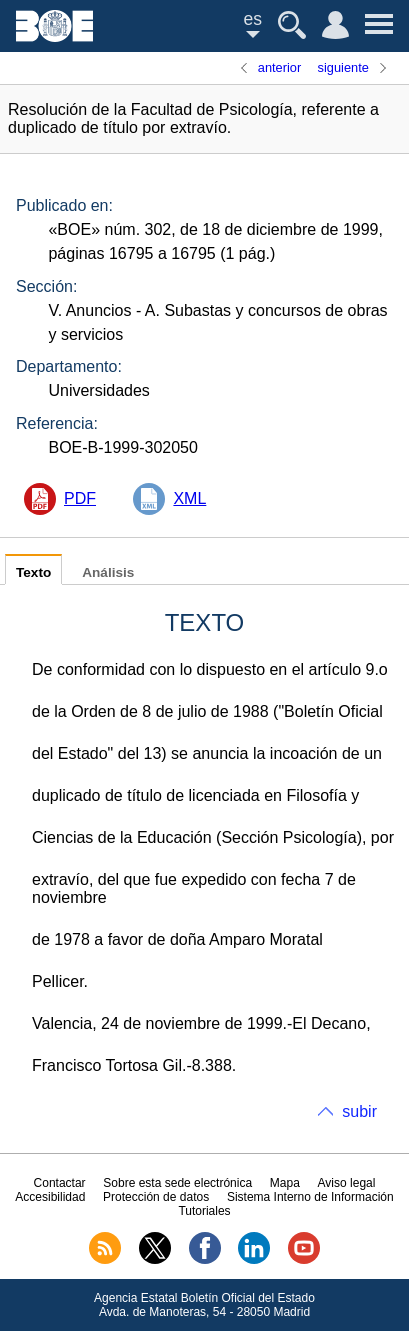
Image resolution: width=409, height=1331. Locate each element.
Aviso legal (347, 1183)
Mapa (285, 1183)
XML (189, 498)
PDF (80, 498)
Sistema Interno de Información (310, 1197)
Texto (33, 572)
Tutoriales (204, 1211)
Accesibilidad (50, 1197)
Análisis (108, 572)
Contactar (60, 1183)
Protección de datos (156, 1197)
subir (359, 1111)
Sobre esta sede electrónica (177, 1183)
